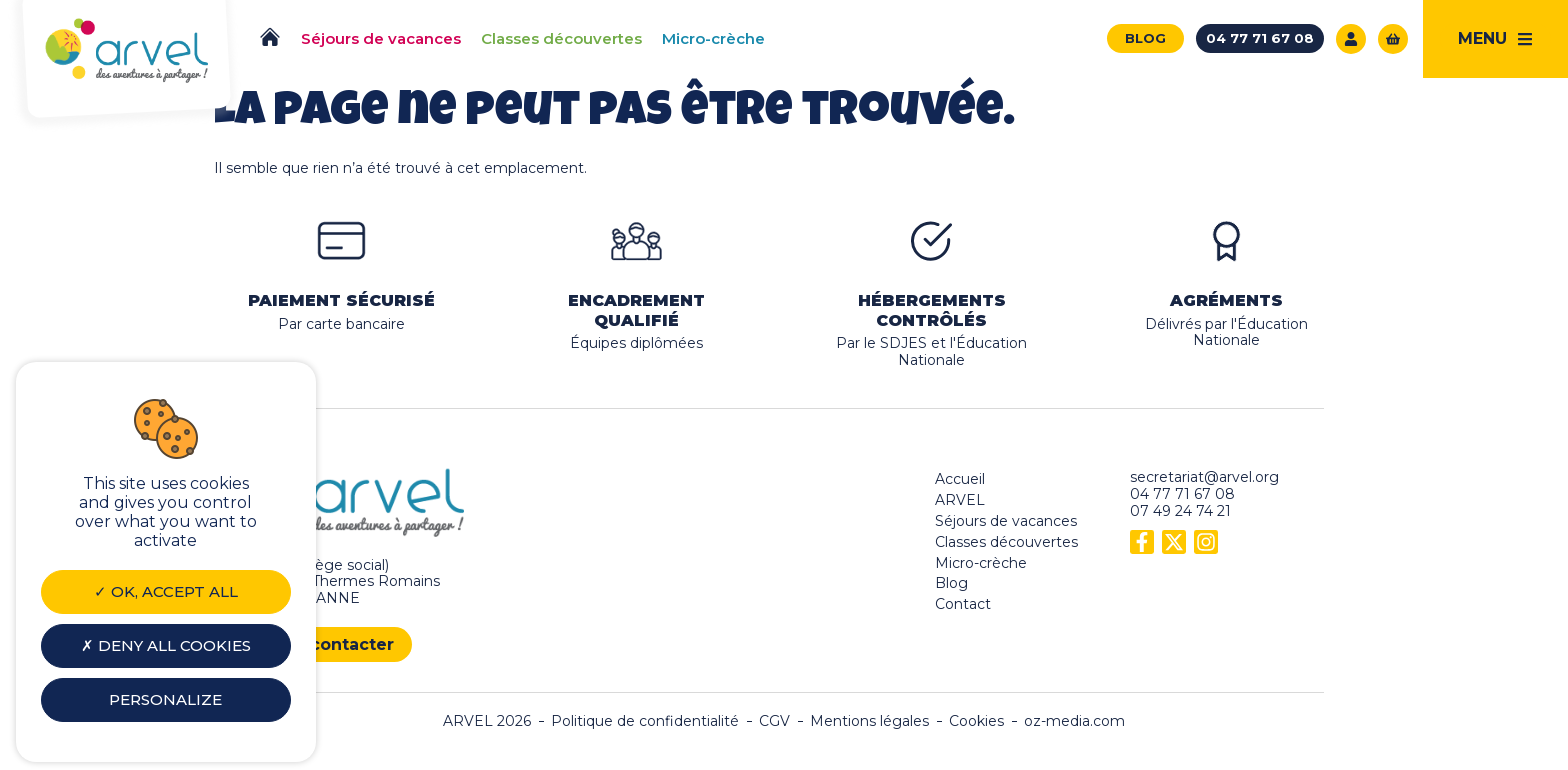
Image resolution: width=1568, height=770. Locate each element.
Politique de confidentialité (645, 721)
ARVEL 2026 (487, 721)
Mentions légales (869, 721)
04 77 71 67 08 (1182, 494)
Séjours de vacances (1006, 521)
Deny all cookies (166, 645)
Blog (951, 583)
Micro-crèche (981, 563)
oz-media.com (1074, 721)
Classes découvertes (1006, 542)
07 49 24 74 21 (1180, 511)
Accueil (960, 479)
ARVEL (960, 500)
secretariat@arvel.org (1204, 477)
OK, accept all (166, 591)
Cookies (976, 721)
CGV (774, 721)
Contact (963, 604)
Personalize (165, 699)
